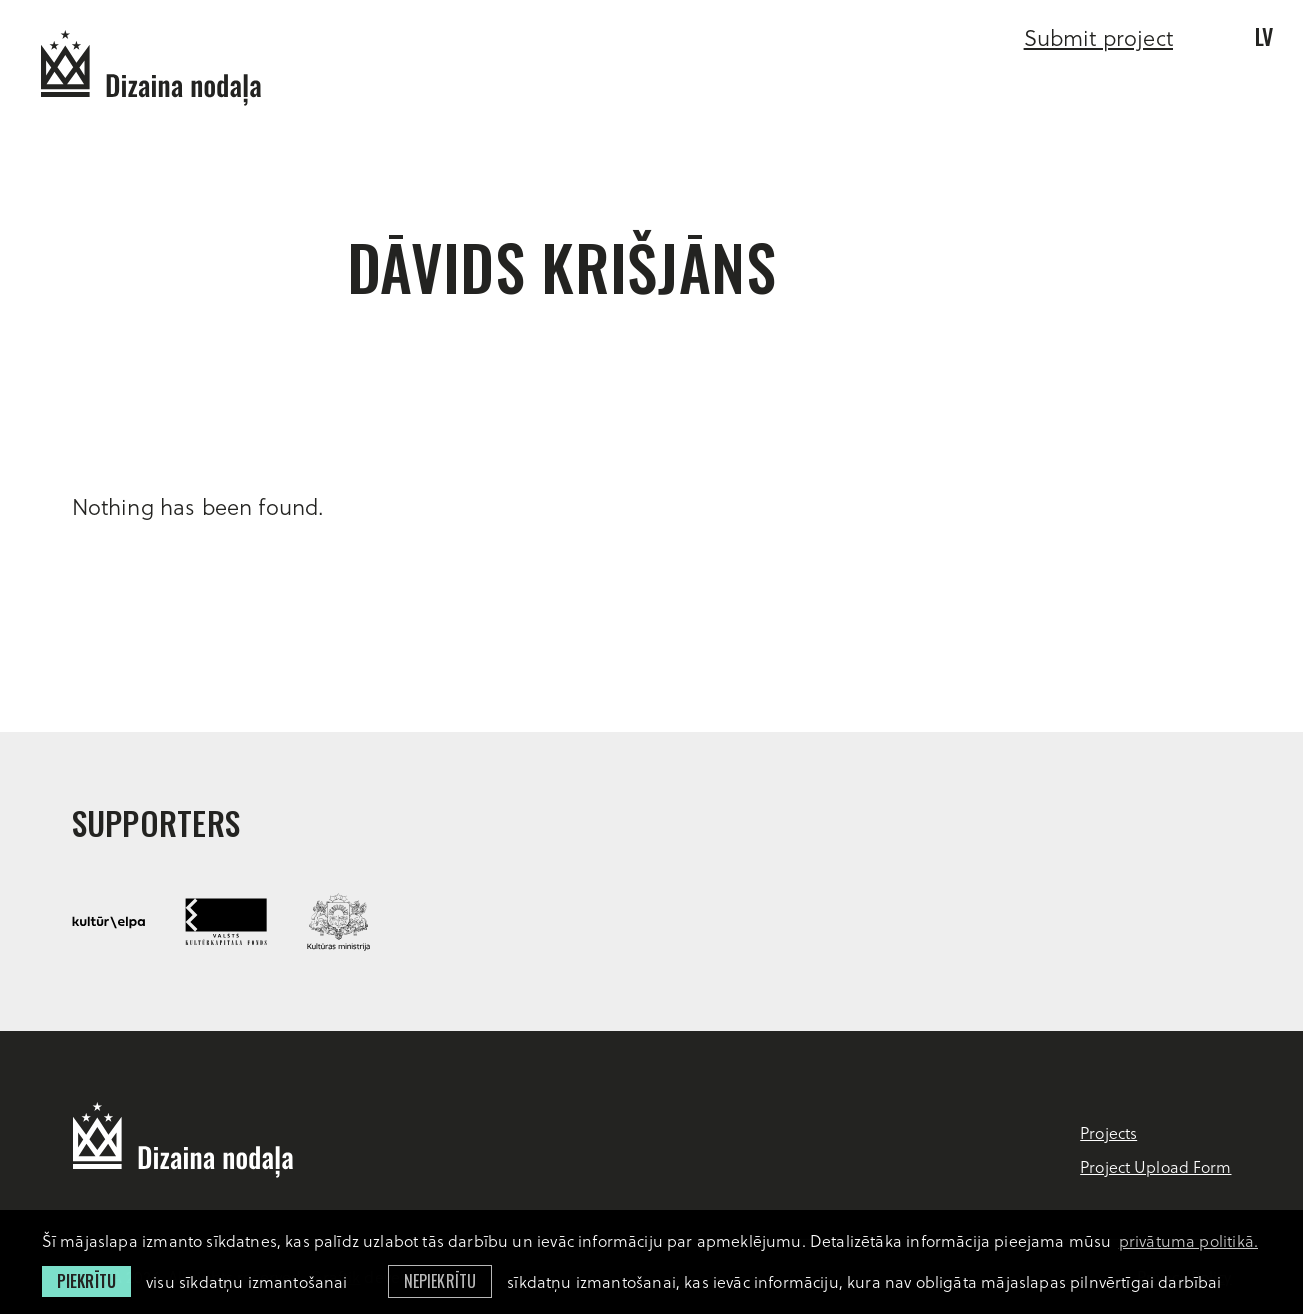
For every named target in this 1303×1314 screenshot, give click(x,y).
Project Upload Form (1155, 1166)
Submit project (1098, 37)
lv (1264, 36)
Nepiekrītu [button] (440, 1281)
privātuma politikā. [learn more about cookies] (1188, 1240)
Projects (1108, 1132)
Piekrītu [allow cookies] (86, 1281)
